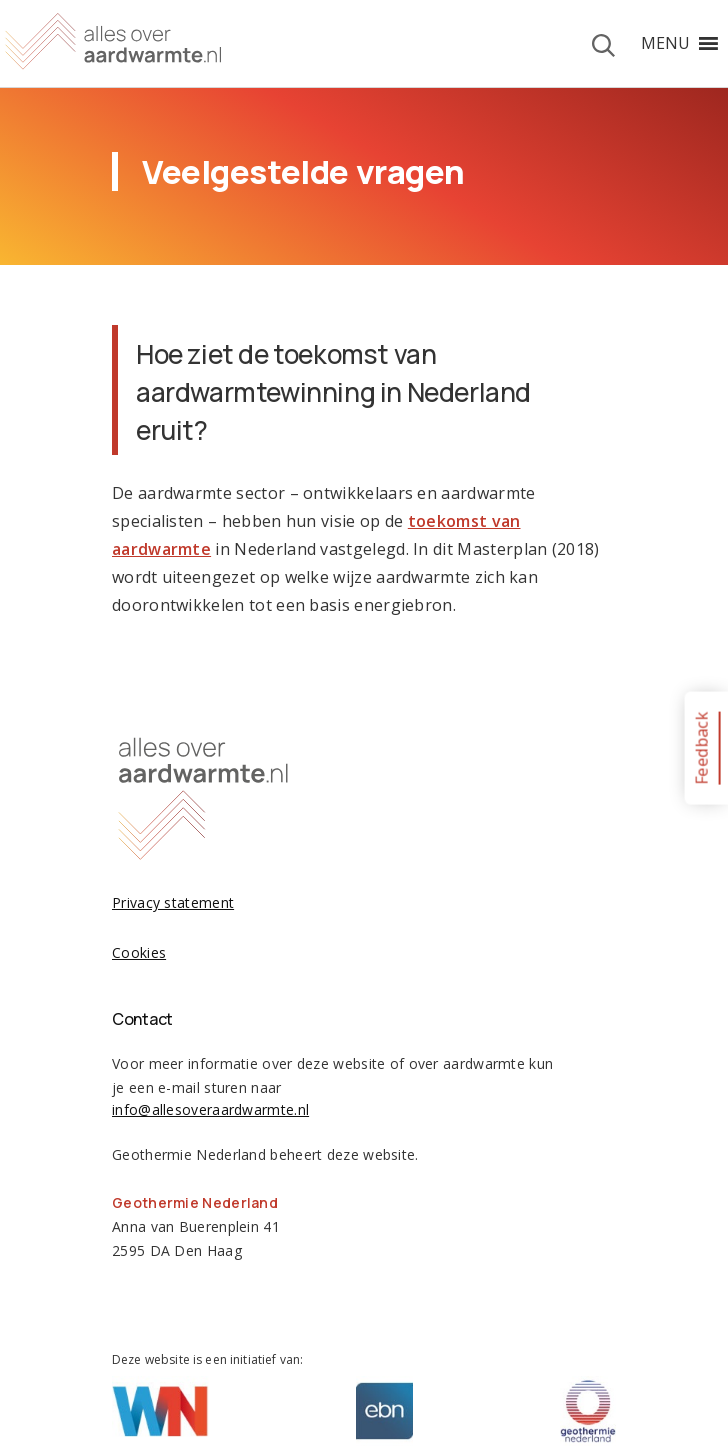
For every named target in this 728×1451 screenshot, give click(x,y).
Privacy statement (173, 902)
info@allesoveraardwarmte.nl (210, 1109)
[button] (665, 43)
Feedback (701, 747)
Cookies (139, 952)
